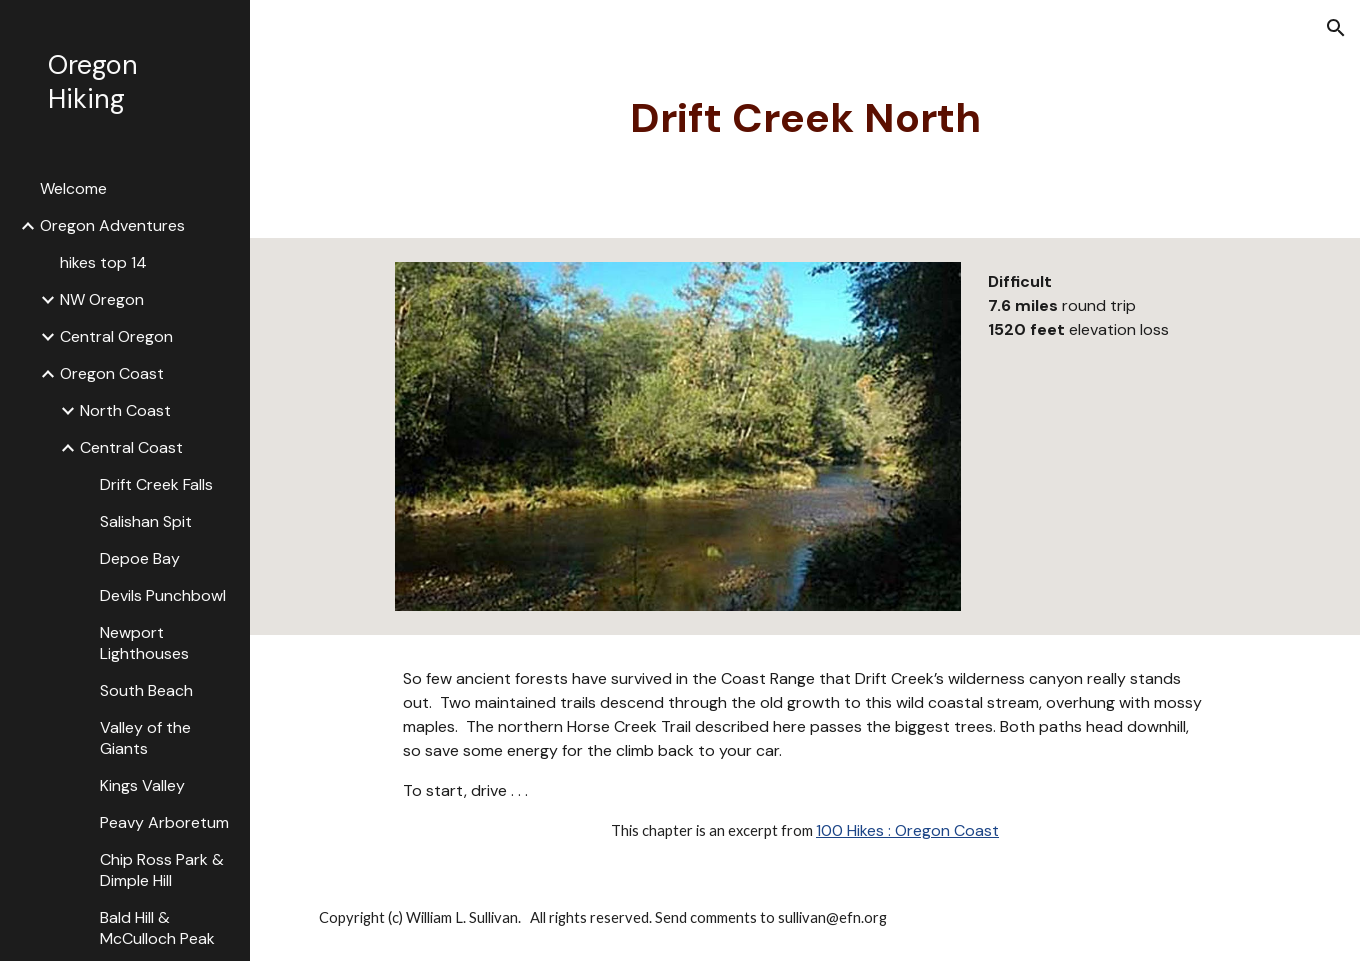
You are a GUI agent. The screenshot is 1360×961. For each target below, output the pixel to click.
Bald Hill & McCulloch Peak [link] (157, 928)
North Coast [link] (125, 410)
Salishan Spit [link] (146, 521)
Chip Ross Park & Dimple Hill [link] (162, 870)
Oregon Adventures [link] (112, 225)
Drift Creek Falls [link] (156, 484)
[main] (805, 119)
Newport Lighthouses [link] (144, 643)
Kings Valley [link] (142, 785)
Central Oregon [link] (116, 336)
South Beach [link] (146, 690)
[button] (1336, 28)
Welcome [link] (73, 188)
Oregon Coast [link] (112, 373)
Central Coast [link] (131, 447)
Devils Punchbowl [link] (163, 595)
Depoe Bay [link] (140, 558)
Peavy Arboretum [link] (164, 822)
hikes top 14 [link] (103, 262)
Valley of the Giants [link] (145, 738)
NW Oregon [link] (102, 299)
